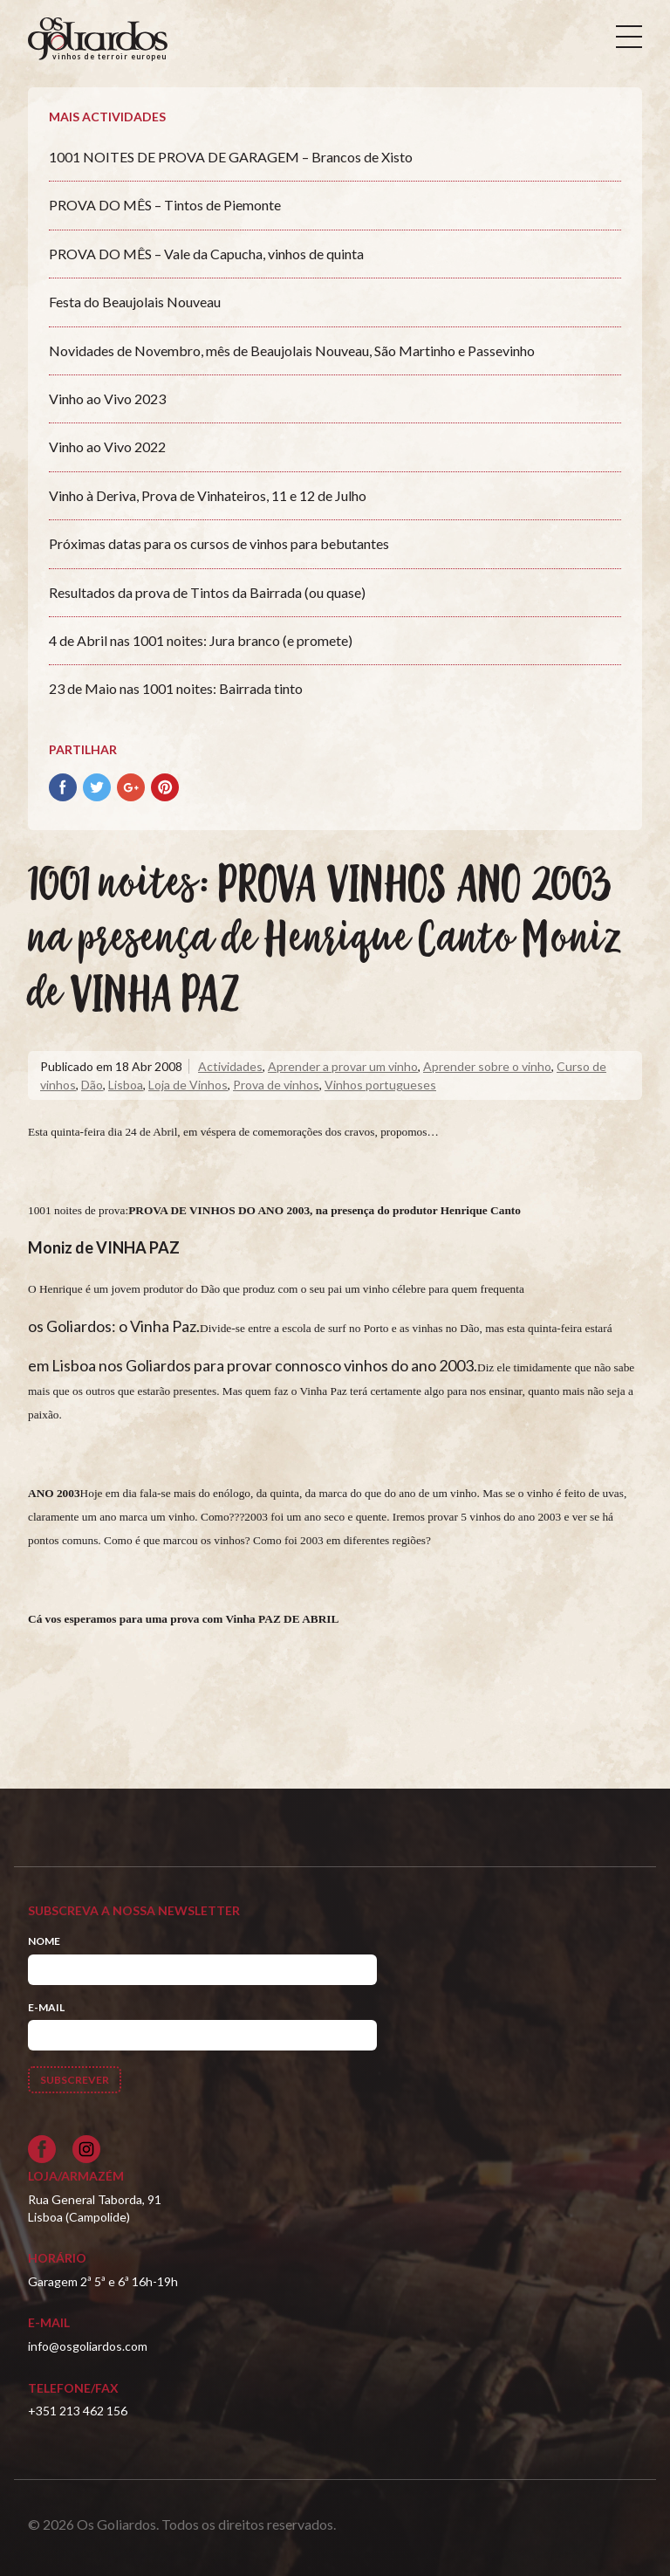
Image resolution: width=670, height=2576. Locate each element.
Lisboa (125, 1084)
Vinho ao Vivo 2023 (107, 398)
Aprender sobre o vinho (487, 1066)
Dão (92, 1084)
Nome (44, 1940)
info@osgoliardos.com (87, 2346)
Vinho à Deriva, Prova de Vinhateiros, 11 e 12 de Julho (207, 495)
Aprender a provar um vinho (343, 1066)
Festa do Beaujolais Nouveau (135, 301)
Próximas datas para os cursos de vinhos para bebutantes (219, 543)
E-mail (46, 2007)
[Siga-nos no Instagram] (86, 2149)
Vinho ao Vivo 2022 (107, 446)
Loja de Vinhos (188, 1084)
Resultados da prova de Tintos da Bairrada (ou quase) (207, 592)
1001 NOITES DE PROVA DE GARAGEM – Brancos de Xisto (231, 156)
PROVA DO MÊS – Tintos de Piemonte (165, 204)
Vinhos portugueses (380, 1084)
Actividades (230, 1066)
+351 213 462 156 (77, 2410)
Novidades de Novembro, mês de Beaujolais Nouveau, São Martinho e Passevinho (292, 350)
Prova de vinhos (276, 1084)
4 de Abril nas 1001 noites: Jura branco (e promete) (200, 640)
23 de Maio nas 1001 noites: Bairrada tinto (176, 688)
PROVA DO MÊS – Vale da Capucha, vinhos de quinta (206, 253)
